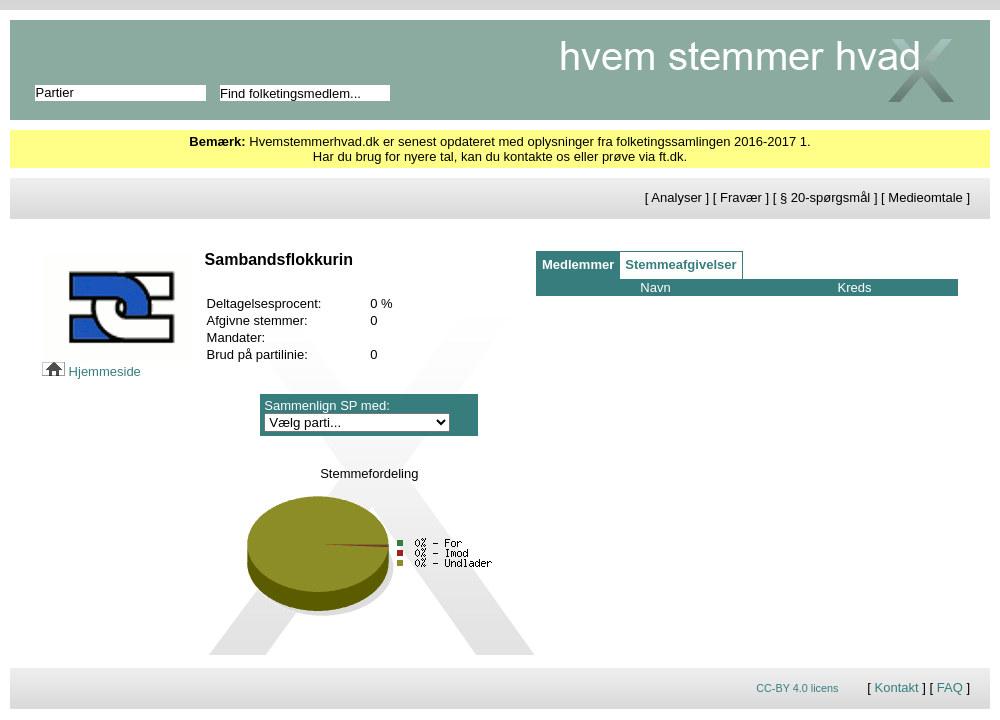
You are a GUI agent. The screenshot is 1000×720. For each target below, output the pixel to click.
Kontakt (897, 687)
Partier (55, 92)
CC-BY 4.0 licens (797, 688)
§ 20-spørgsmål (825, 197)
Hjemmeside (91, 371)
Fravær (741, 197)
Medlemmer (578, 264)
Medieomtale (925, 197)
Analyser (676, 197)
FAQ (950, 687)
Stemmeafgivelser (680, 264)
